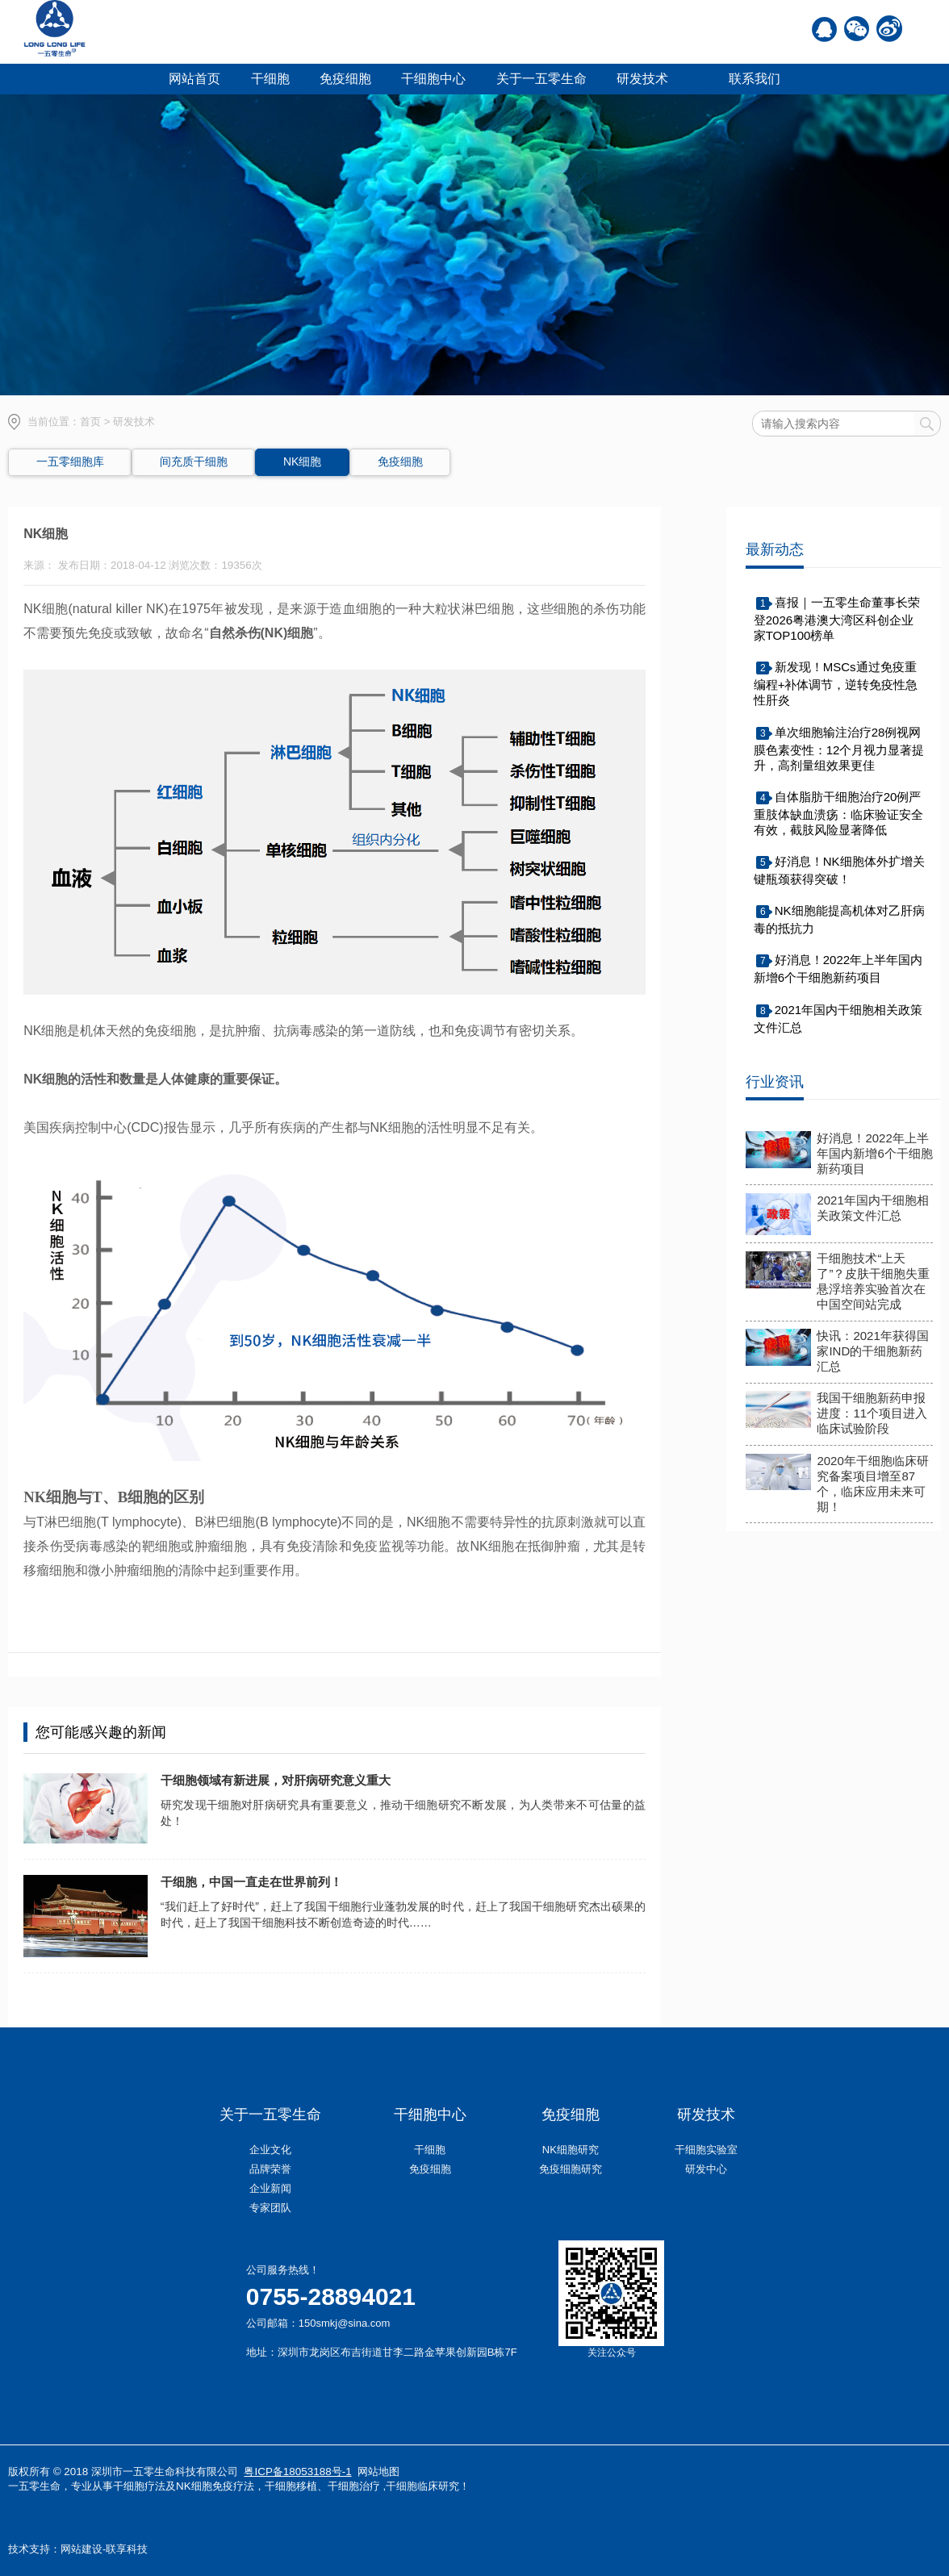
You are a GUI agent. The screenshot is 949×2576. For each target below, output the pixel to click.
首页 (90, 421)
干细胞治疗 (354, 2486)
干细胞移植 (291, 2486)
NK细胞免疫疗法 (215, 2486)
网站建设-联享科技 (104, 2549)
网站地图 (378, 2471)
